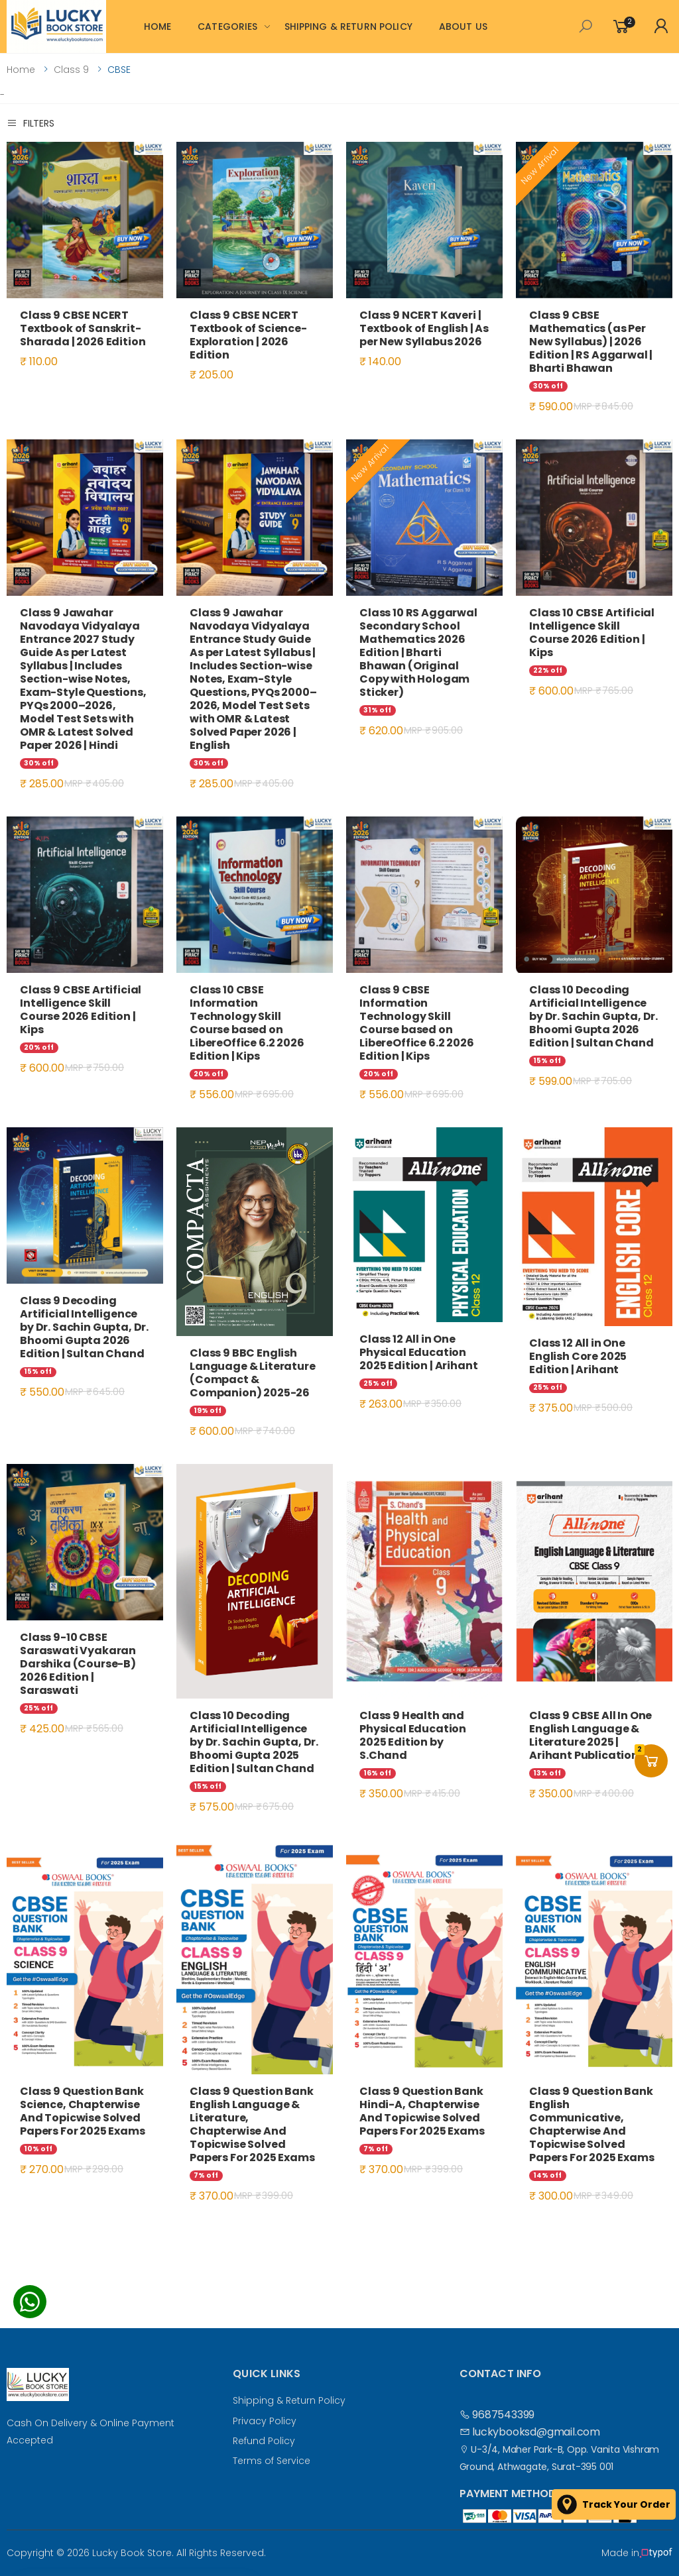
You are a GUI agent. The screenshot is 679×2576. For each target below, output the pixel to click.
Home (21, 69)
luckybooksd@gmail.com (530, 2431)
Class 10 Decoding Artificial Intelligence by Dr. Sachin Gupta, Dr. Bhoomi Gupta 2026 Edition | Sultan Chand (593, 1016)
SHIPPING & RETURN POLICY (348, 26)
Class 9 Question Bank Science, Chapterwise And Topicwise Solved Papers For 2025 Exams (82, 2111)
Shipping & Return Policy (289, 2400)
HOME (158, 26)
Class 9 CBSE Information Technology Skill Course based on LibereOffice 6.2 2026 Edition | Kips (416, 1023)
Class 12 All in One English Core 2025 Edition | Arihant (578, 1356)
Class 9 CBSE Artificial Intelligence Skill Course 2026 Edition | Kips (80, 1009)
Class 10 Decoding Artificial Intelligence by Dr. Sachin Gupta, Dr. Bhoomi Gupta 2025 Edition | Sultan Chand (254, 1742)
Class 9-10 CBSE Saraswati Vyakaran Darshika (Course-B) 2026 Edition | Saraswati (78, 1664)
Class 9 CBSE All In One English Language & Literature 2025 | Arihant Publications (590, 1735)
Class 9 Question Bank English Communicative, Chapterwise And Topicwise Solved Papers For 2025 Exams (591, 2124)
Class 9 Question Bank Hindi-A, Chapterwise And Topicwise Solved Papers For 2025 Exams (422, 2111)
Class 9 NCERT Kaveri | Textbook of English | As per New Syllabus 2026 (424, 328)
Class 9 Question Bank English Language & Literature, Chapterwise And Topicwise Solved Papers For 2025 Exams (252, 2124)
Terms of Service (271, 2460)
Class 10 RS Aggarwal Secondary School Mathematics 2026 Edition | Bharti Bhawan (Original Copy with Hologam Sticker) (418, 652)
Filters (30, 123)
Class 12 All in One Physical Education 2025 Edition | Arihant (418, 1352)
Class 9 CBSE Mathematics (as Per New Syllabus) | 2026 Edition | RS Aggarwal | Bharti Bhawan (590, 342)
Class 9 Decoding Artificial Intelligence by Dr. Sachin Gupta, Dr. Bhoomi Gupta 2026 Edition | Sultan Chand (84, 1327)
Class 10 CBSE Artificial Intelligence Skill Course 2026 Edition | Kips (591, 632)
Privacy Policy (264, 2421)
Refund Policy (264, 2440)
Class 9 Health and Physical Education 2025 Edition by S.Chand (412, 1735)
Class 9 (71, 69)
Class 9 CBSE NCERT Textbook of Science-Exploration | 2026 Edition (248, 335)
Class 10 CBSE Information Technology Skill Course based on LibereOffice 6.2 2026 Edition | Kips (247, 1023)
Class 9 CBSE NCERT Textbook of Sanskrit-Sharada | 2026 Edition (82, 328)
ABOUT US (463, 26)
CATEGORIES (227, 26)
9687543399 (497, 2414)
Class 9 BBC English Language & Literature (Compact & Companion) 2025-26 (253, 1372)
